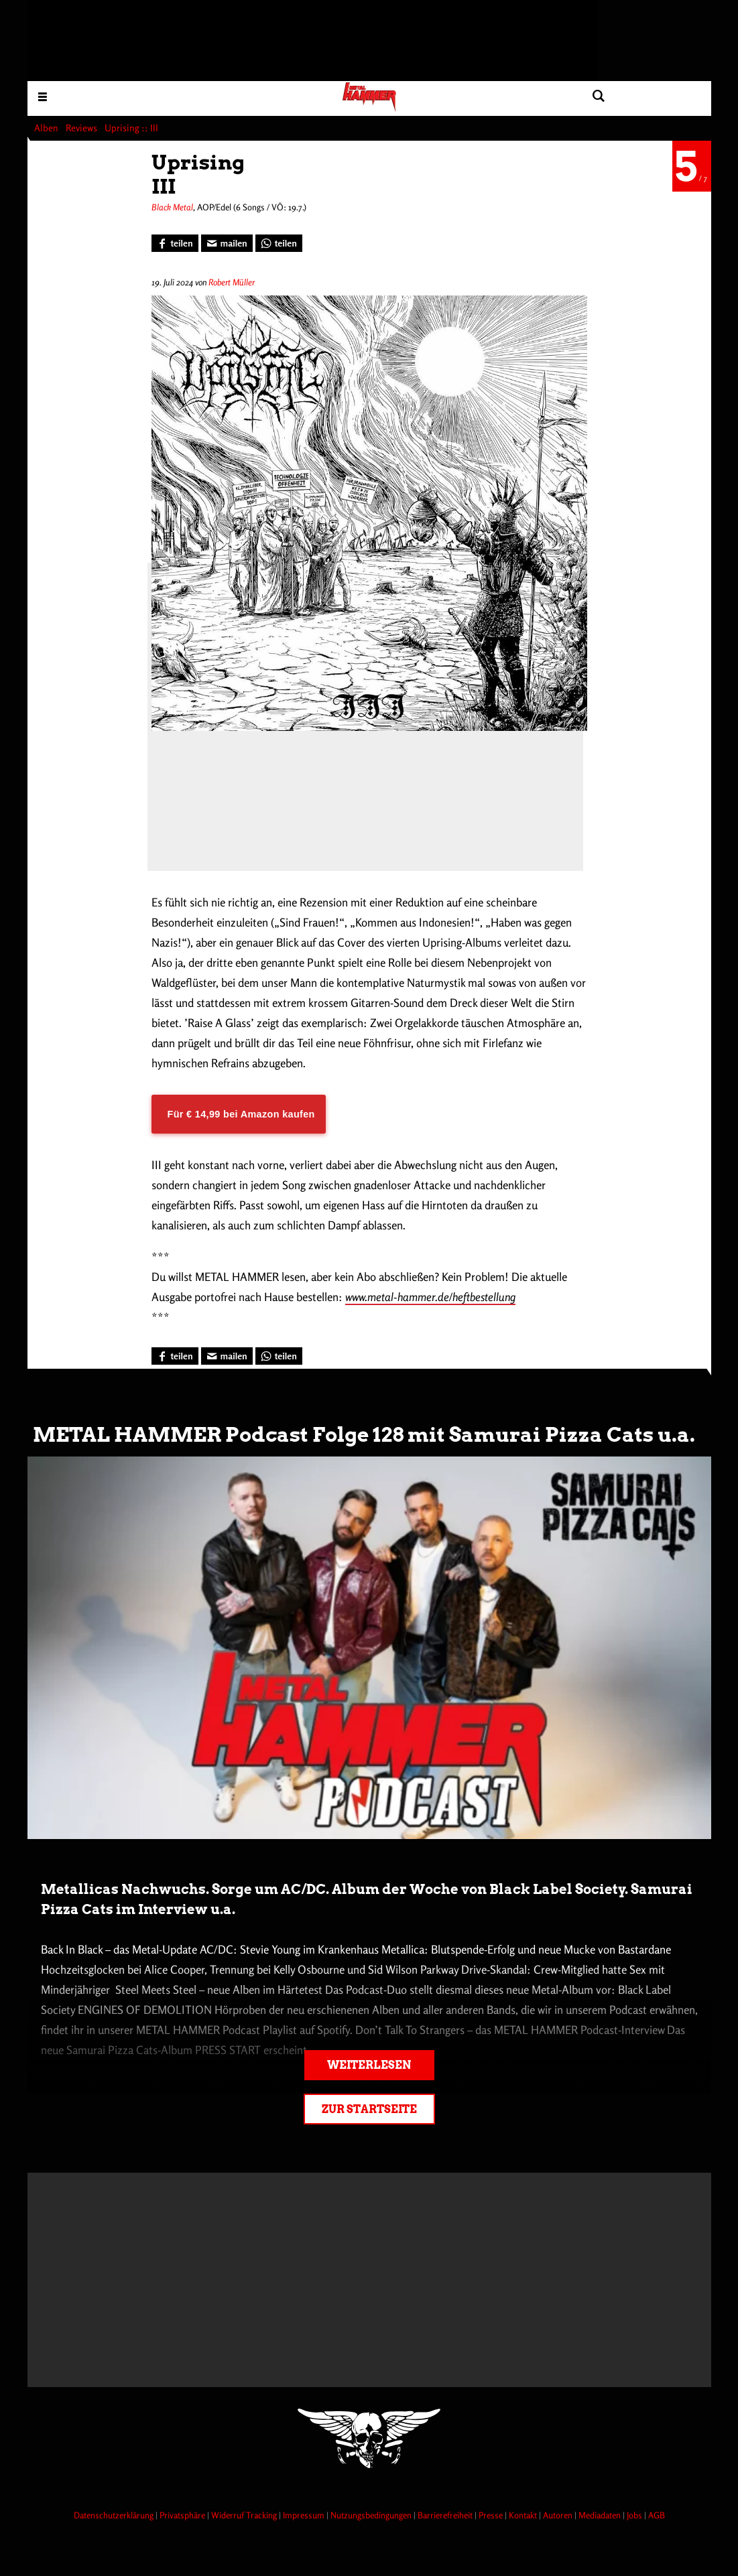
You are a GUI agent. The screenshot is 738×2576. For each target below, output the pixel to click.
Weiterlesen (369, 2065)
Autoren (558, 2515)
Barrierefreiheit (446, 2515)
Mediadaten (600, 2515)
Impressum (304, 2515)
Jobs (635, 2515)
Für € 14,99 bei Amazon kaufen (241, 1114)
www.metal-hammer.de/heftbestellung (430, 1297)
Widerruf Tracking (245, 2515)
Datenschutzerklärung (115, 2515)
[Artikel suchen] (599, 96)
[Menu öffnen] (42, 96)
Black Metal (172, 207)
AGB (656, 2515)
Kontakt (524, 2515)
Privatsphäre (183, 2515)
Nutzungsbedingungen (372, 2515)
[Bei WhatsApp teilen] (278, 243)
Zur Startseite (369, 2109)
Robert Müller (231, 282)
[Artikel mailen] (227, 243)
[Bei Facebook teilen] (174, 243)
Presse (492, 2515)
